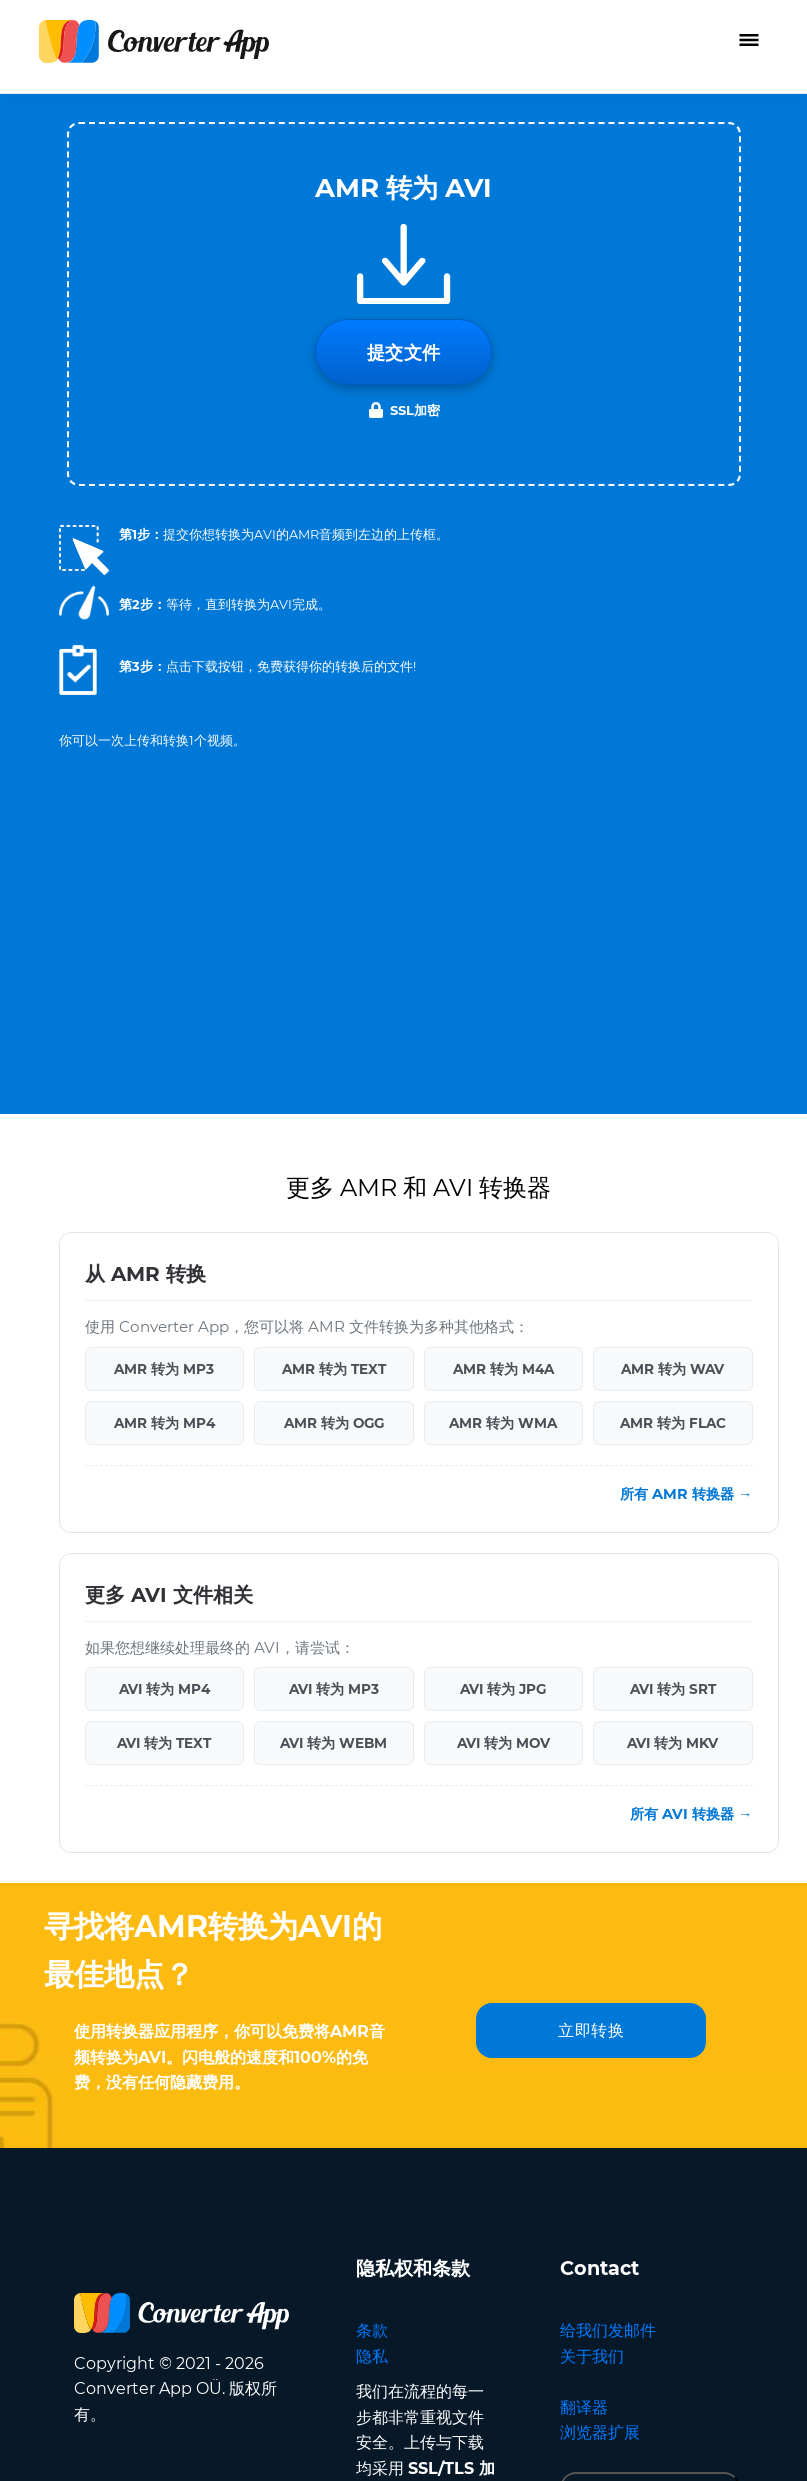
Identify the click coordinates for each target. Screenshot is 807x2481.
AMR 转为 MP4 (164, 1423)
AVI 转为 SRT (673, 1689)
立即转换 (591, 2030)
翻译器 (584, 2407)
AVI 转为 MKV (672, 1743)
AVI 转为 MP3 (334, 1689)
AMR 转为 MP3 (164, 1369)
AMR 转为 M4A (503, 1369)
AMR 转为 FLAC (673, 1423)
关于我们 (592, 2356)
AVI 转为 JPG (503, 1689)
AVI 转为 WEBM (333, 1743)
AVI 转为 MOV (503, 1743)
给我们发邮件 (608, 2330)
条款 (372, 2330)
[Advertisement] (404, 904)
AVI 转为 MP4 (164, 1689)
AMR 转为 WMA (503, 1423)
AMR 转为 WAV (672, 1369)
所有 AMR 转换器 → (686, 1494)
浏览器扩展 (600, 2432)
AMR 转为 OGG (334, 1423)
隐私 (372, 2356)
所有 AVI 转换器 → (691, 1814)
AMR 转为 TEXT (334, 1369)
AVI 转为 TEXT (164, 1743)
